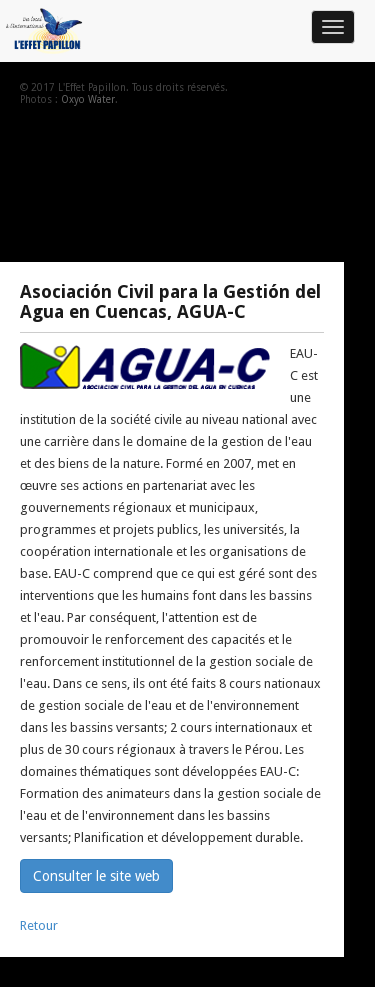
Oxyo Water (88, 99)
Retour (39, 925)
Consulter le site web (96, 876)
